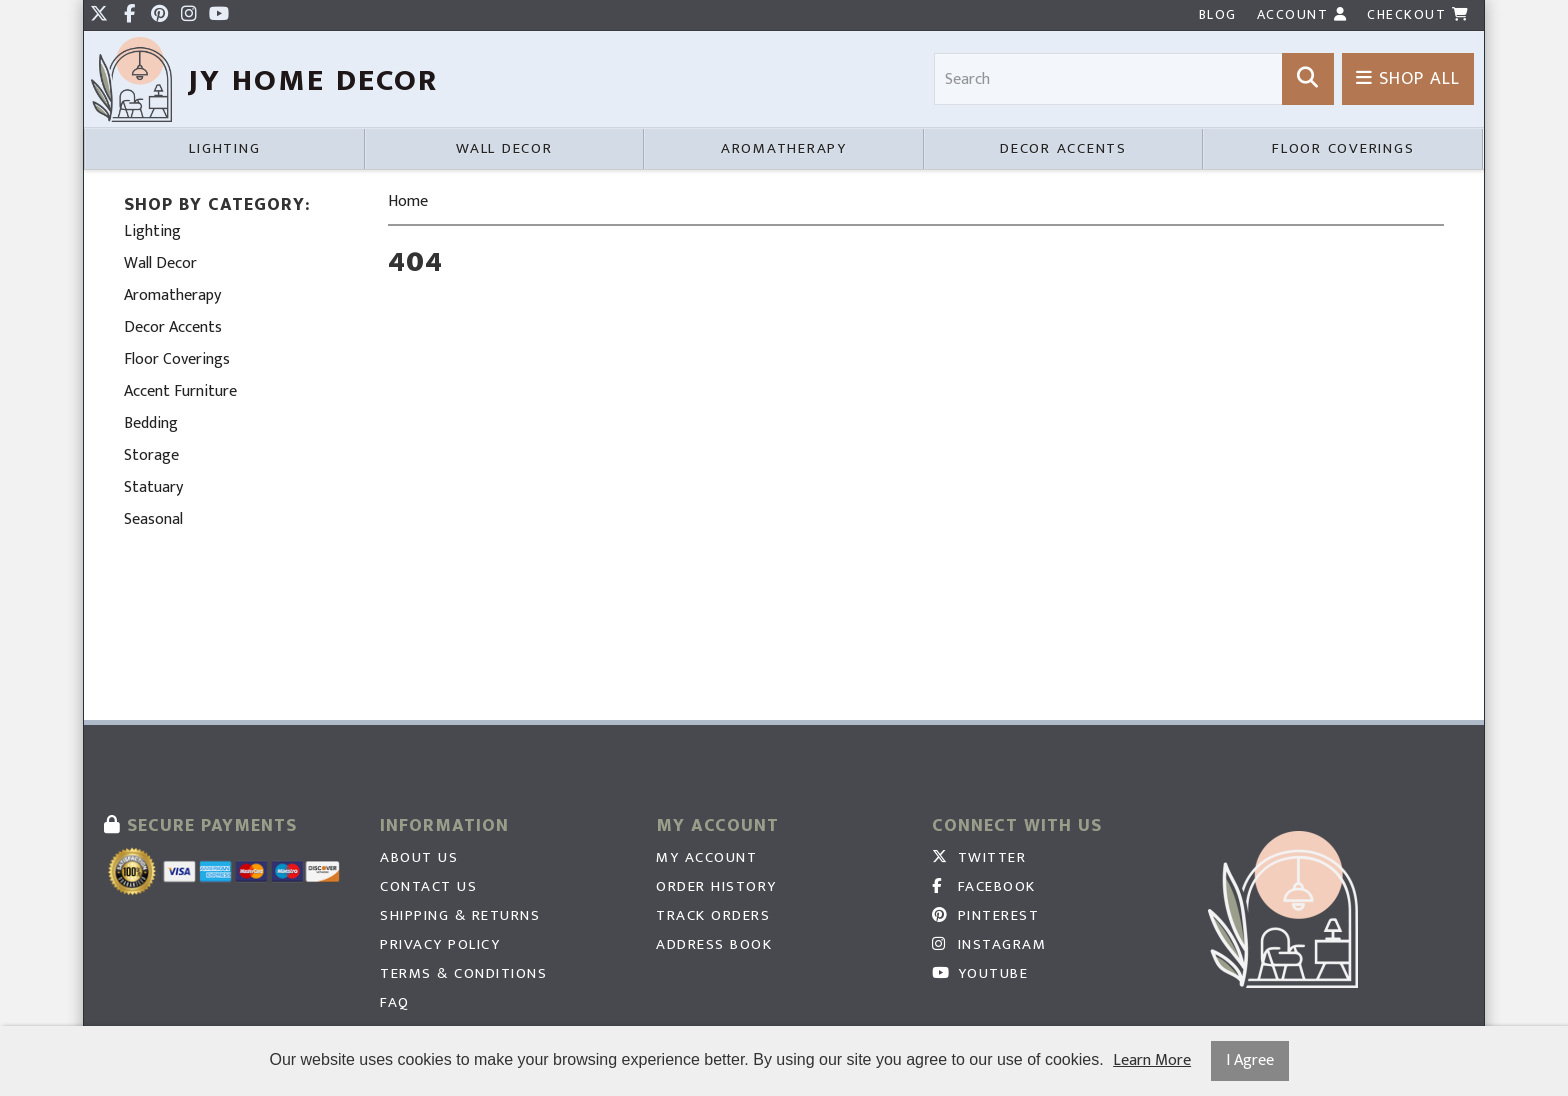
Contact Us (428, 887)
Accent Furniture (180, 391)
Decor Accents (1063, 148)
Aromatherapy (784, 148)
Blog (1218, 14)
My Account (706, 858)
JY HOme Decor (313, 80)
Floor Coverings (1343, 148)
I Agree (1250, 1060)
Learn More (1152, 1061)
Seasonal (153, 519)
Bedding (151, 423)
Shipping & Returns (460, 916)
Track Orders (713, 916)
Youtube (980, 974)
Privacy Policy (440, 945)
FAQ (395, 1003)
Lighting (224, 148)
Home (408, 202)
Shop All (1408, 79)
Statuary (153, 487)
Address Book (714, 945)
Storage (151, 455)
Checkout (1418, 14)
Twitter (979, 858)
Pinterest (985, 916)
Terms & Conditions (463, 974)
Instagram (989, 945)
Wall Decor (504, 148)
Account (1302, 14)
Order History (716, 887)
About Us (419, 858)
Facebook (984, 887)
